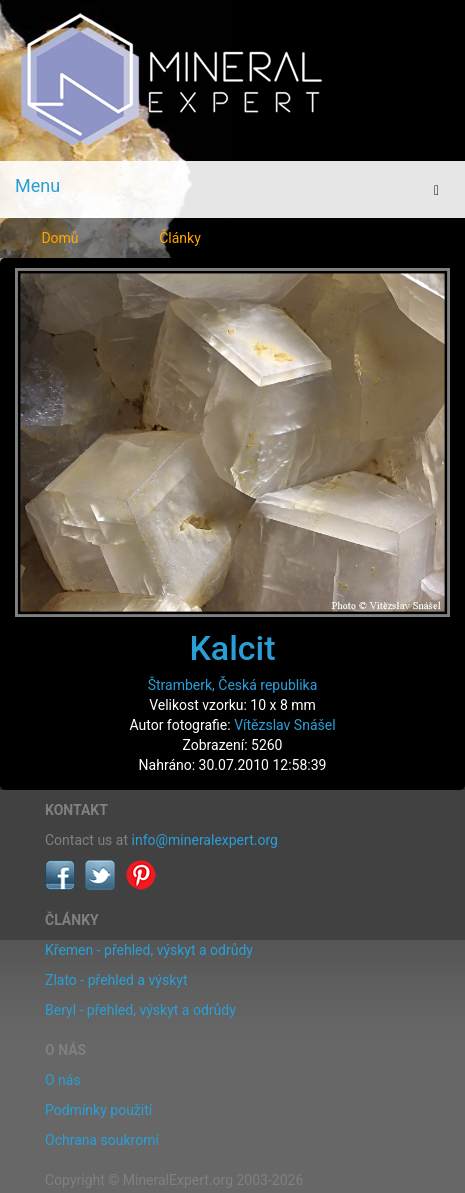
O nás (63, 1080)
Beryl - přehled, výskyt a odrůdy (140, 1010)
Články (180, 238)
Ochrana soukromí (102, 1140)
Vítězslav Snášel (284, 725)
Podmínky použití (98, 1110)
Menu (37, 185)
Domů (59, 238)
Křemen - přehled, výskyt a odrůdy (149, 950)
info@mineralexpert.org (205, 840)
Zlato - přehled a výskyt (116, 980)
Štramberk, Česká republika (233, 685)
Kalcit (232, 648)
